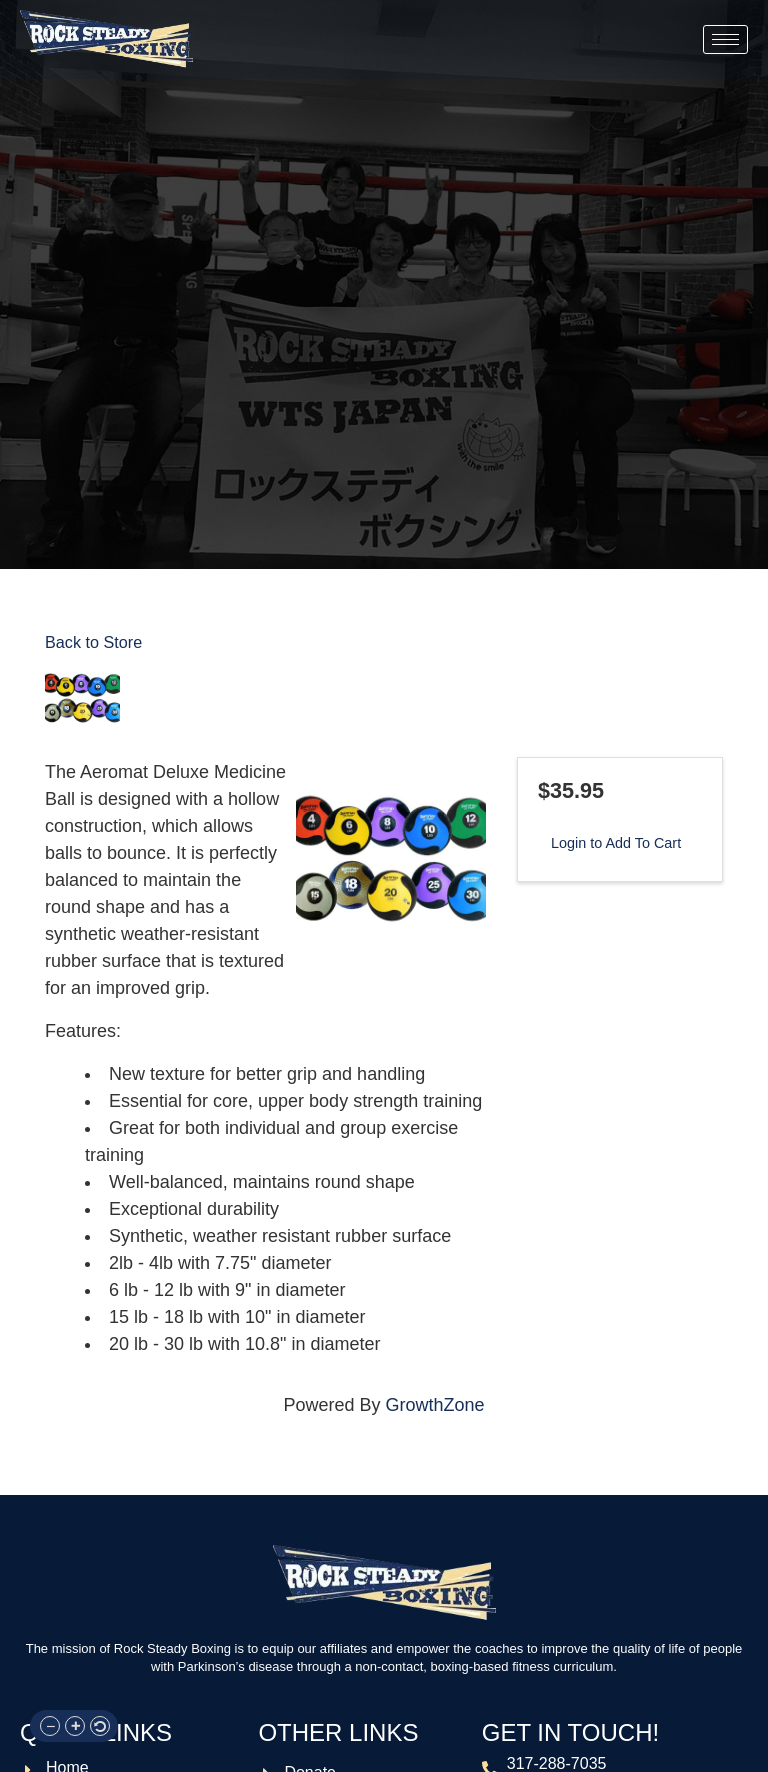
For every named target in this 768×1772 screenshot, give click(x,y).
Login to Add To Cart (616, 843)
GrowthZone (435, 1405)
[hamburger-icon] (725, 39)
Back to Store (93, 642)
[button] (50, 1726)
